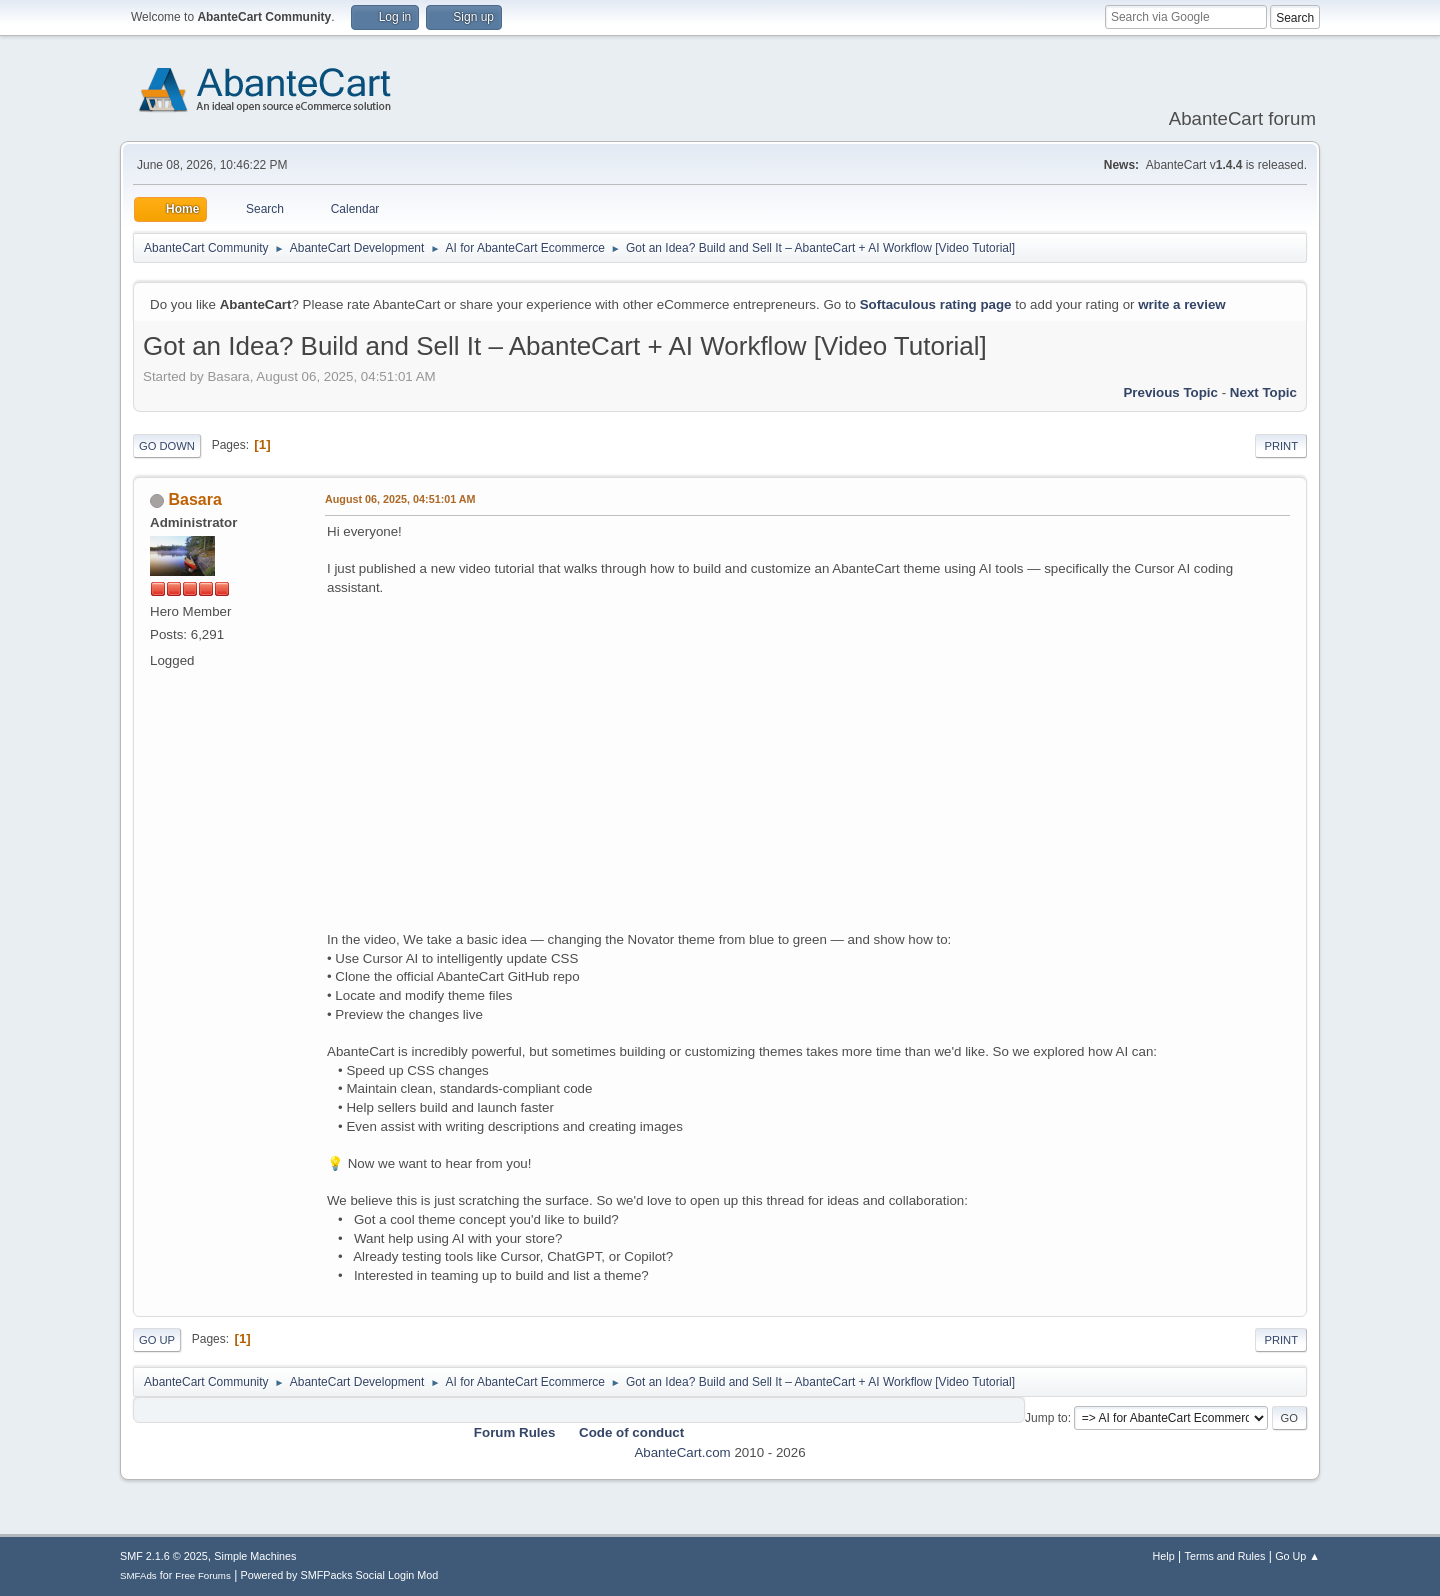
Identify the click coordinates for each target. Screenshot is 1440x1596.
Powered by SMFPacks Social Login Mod (340, 1575)
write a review (1181, 304)
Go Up (157, 1340)
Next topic (1263, 392)
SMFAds (138, 1575)
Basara (194, 499)
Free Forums (203, 1575)
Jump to (1046, 1418)
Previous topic (1170, 392)
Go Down (167, 446)
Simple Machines (255, 1556)
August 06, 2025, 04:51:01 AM (400, 499)
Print (1281, 446)
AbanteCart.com (682, 1452)
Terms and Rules (1225, 1556)
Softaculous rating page (936, 304)
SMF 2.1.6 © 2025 (164, 1556)
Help (1164, 1556)
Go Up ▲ (1297, 1556)
